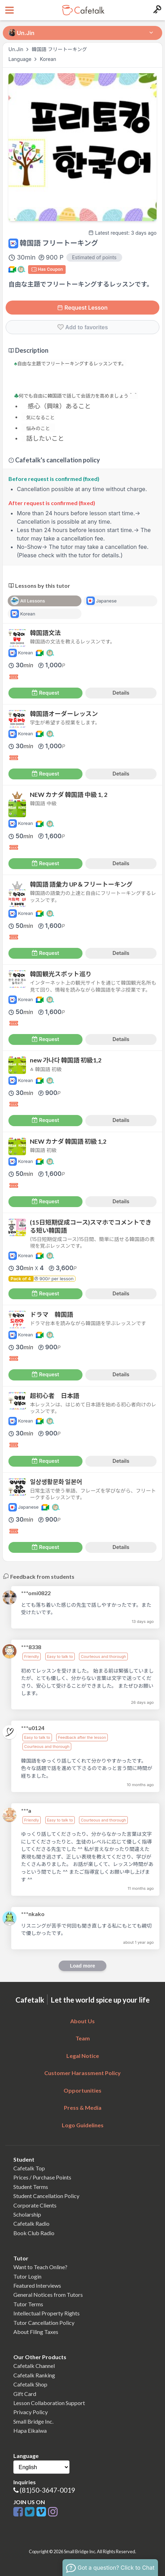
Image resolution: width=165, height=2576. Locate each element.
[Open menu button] (8, 10)
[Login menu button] (156, 10)
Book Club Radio (33, 2233)
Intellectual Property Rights (46, 2313)
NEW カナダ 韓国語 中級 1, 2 (68, 794)
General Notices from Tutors (48, 2294)
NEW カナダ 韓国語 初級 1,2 (68, 1141)
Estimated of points (94, 257)
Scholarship (27, 2214)
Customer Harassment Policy (82, 2072)
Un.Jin (15, 49)
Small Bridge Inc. (33, 2421)
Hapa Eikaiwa (30, 2430)
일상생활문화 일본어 (56, 1482)
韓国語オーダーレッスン (64, 713)
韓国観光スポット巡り (61, 974)
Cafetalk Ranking (34, 2375)
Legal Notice (82, 2055)
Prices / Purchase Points (42, 2177)
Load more (82, 1966)
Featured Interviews (37, 2285)
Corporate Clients (35, 2205)
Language (20, 59)
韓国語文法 (45, 632)
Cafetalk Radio (31, 2223)
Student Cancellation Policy (46, 2195)
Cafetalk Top (29, 2168)
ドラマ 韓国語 (51, 1314)
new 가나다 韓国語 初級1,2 (65, 1060)
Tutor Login (27, 2276)
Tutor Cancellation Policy (43, 2322)
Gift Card (24, 2393)
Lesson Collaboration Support (49, 2402)
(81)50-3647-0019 (47, 2490)
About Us (82, 2021)
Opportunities (82, 2090)
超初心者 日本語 (54, 1395)
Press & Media (82, 2107)
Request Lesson (82, 307)
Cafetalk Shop (30, 2384)
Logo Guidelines (83, 2125)
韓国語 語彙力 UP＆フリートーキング (81, 884)
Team (82, 2038)
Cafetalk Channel (34, 2365)
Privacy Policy (30, 2412)
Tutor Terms (28, 2304)
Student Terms (30, 2186)
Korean (48, 59)
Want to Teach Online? (40, 2267)
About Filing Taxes (35, 2331)
